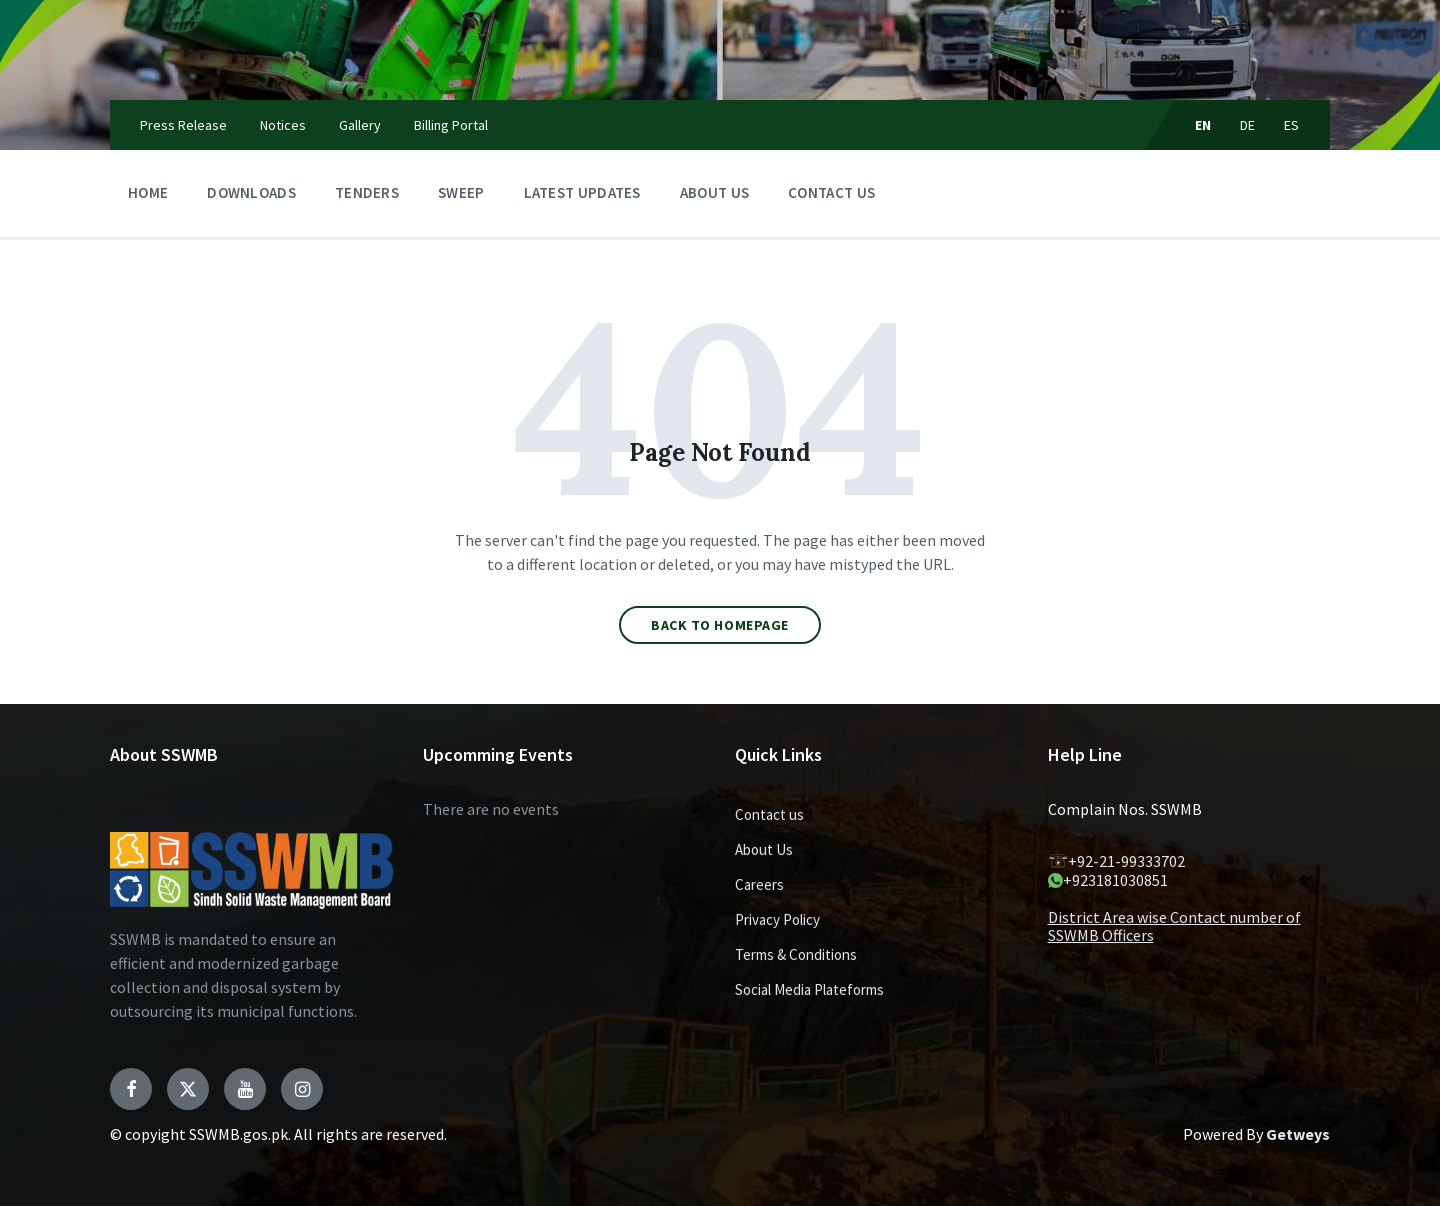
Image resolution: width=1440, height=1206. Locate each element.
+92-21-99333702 (1116, 861)
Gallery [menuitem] (360, 125)
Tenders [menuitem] (367, 192)
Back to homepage (720, 625)
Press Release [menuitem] (183, 125)
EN (1203, 125)
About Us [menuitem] (714, 192)
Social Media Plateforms (809, 989)
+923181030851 (1108, 880)
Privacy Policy (777, 919)
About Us (764, 849)
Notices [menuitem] (283, 125)
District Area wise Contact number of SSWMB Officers (1174, 926)
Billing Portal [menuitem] (451, 125)
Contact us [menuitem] (831, 192)
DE (1248, 125)
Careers (759, 884)
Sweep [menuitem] (461, 192)
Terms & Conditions (796, 954)
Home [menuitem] (148, 192)
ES (1292, 125)
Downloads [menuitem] (251, 192)
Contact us (769, 814)
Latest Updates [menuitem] (582, 192)
